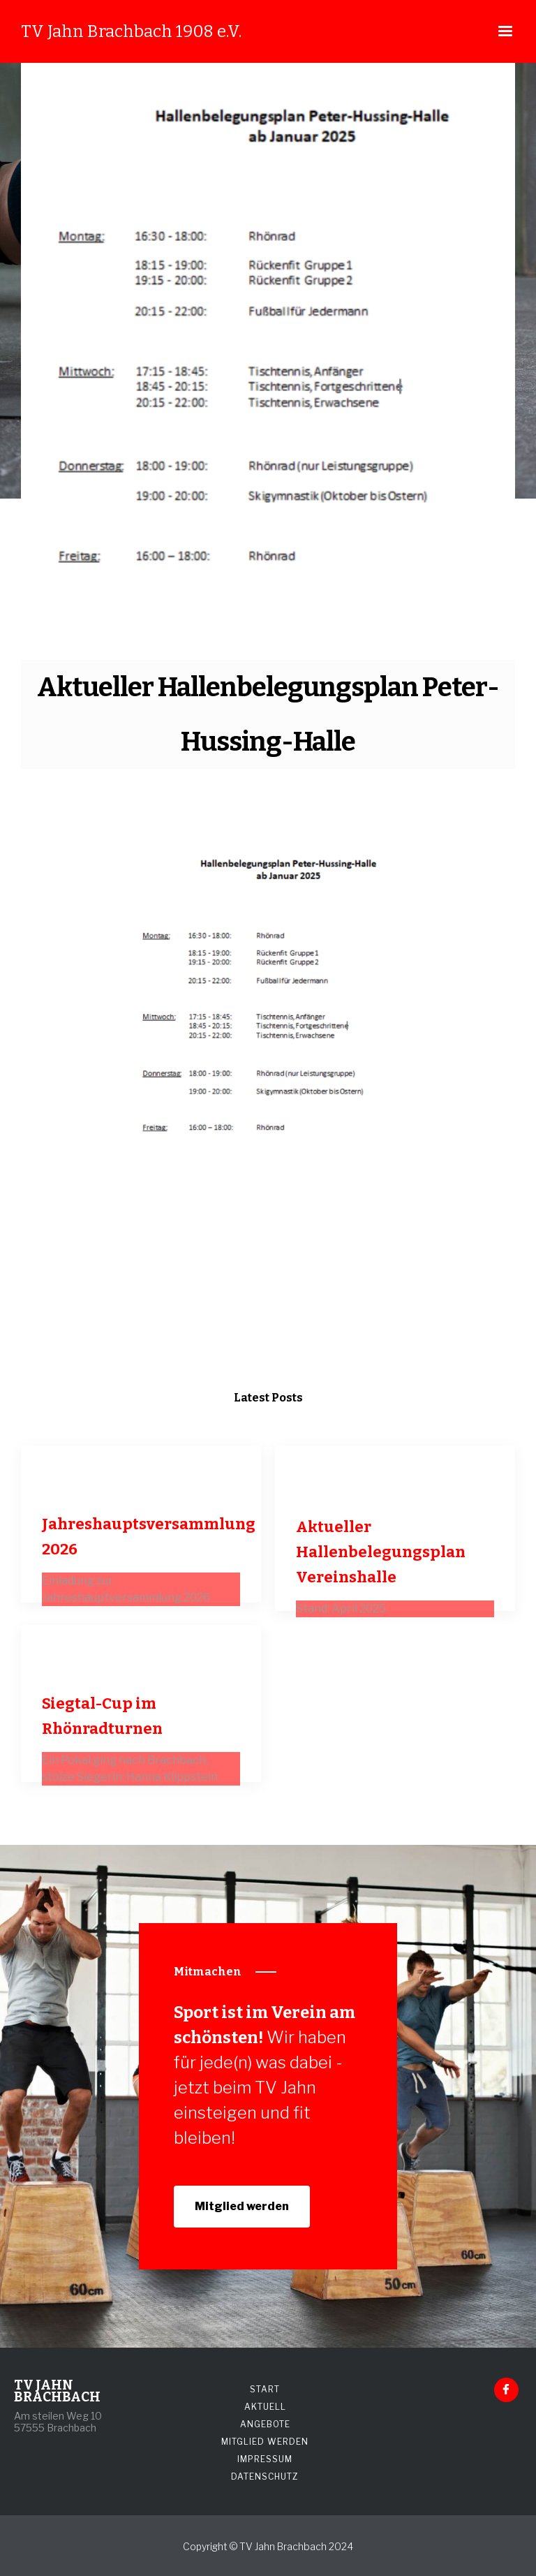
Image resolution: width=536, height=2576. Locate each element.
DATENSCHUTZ (265, 2476)
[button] (505, 31)
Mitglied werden (242, 2206)
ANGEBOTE (265, 2424)
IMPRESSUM (264, 2459)
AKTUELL (265, 2406)
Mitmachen (207, 1971)
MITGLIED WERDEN (264, 2441)
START (265, 2389)
